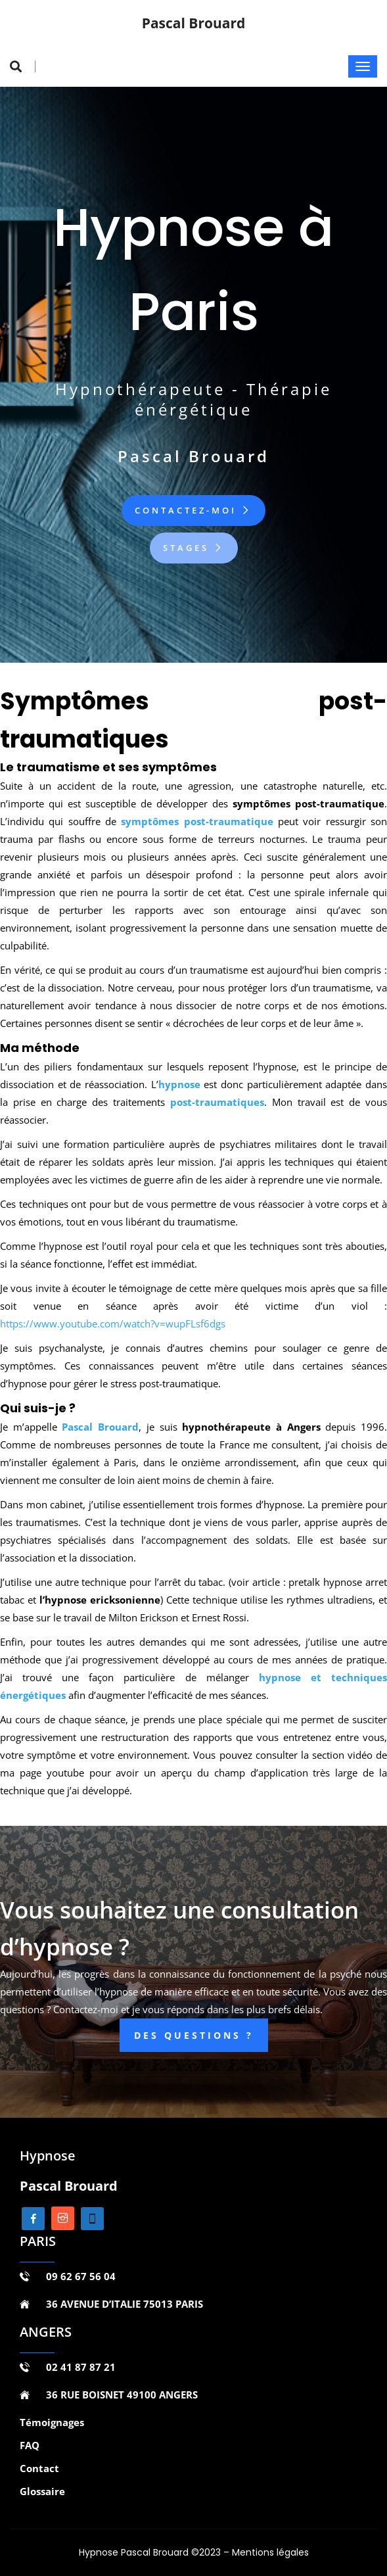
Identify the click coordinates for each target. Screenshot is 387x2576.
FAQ (29, 2445)
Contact (39, 2468)
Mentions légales (270, 2552)
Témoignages (52, 2422)
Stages (194, 548)
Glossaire (42, 2491)
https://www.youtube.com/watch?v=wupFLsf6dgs (112, 1323)
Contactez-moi (193, 510)
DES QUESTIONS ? (194, 2035)
